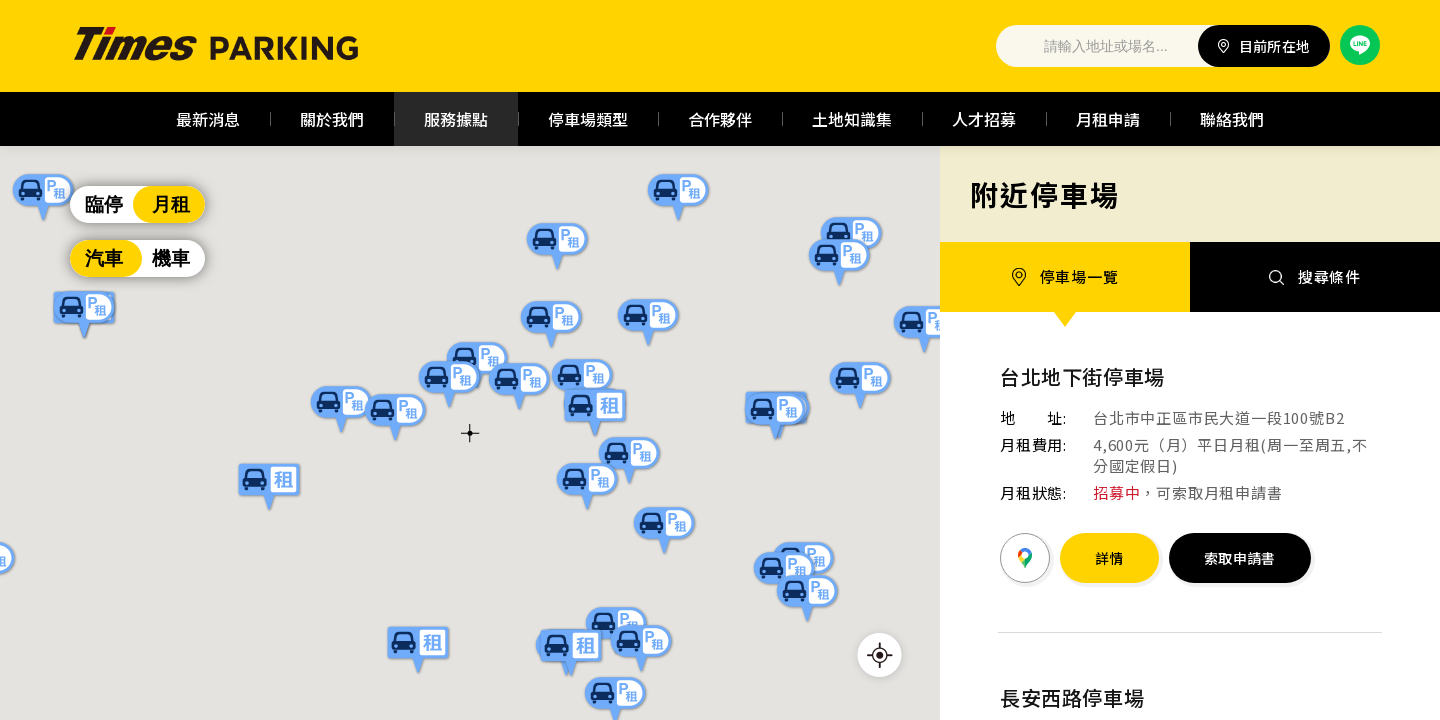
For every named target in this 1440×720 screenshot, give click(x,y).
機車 (171, 258)
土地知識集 (852, 119)
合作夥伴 (720, 119)
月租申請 (1108, 119)
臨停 (104, 204)
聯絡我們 (1232, 119)
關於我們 (332, 119)
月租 (171, 204)
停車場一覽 (1065, 276)
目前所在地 (1264, 46)
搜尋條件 (1315, 276)
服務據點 (456, 119)
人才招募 (984, 119)
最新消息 (208, 119)
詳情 (1109, 558)
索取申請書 (1240, 558)
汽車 (104, 258)
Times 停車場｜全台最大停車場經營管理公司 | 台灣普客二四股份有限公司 (218, 46)
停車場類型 (588, 119)
